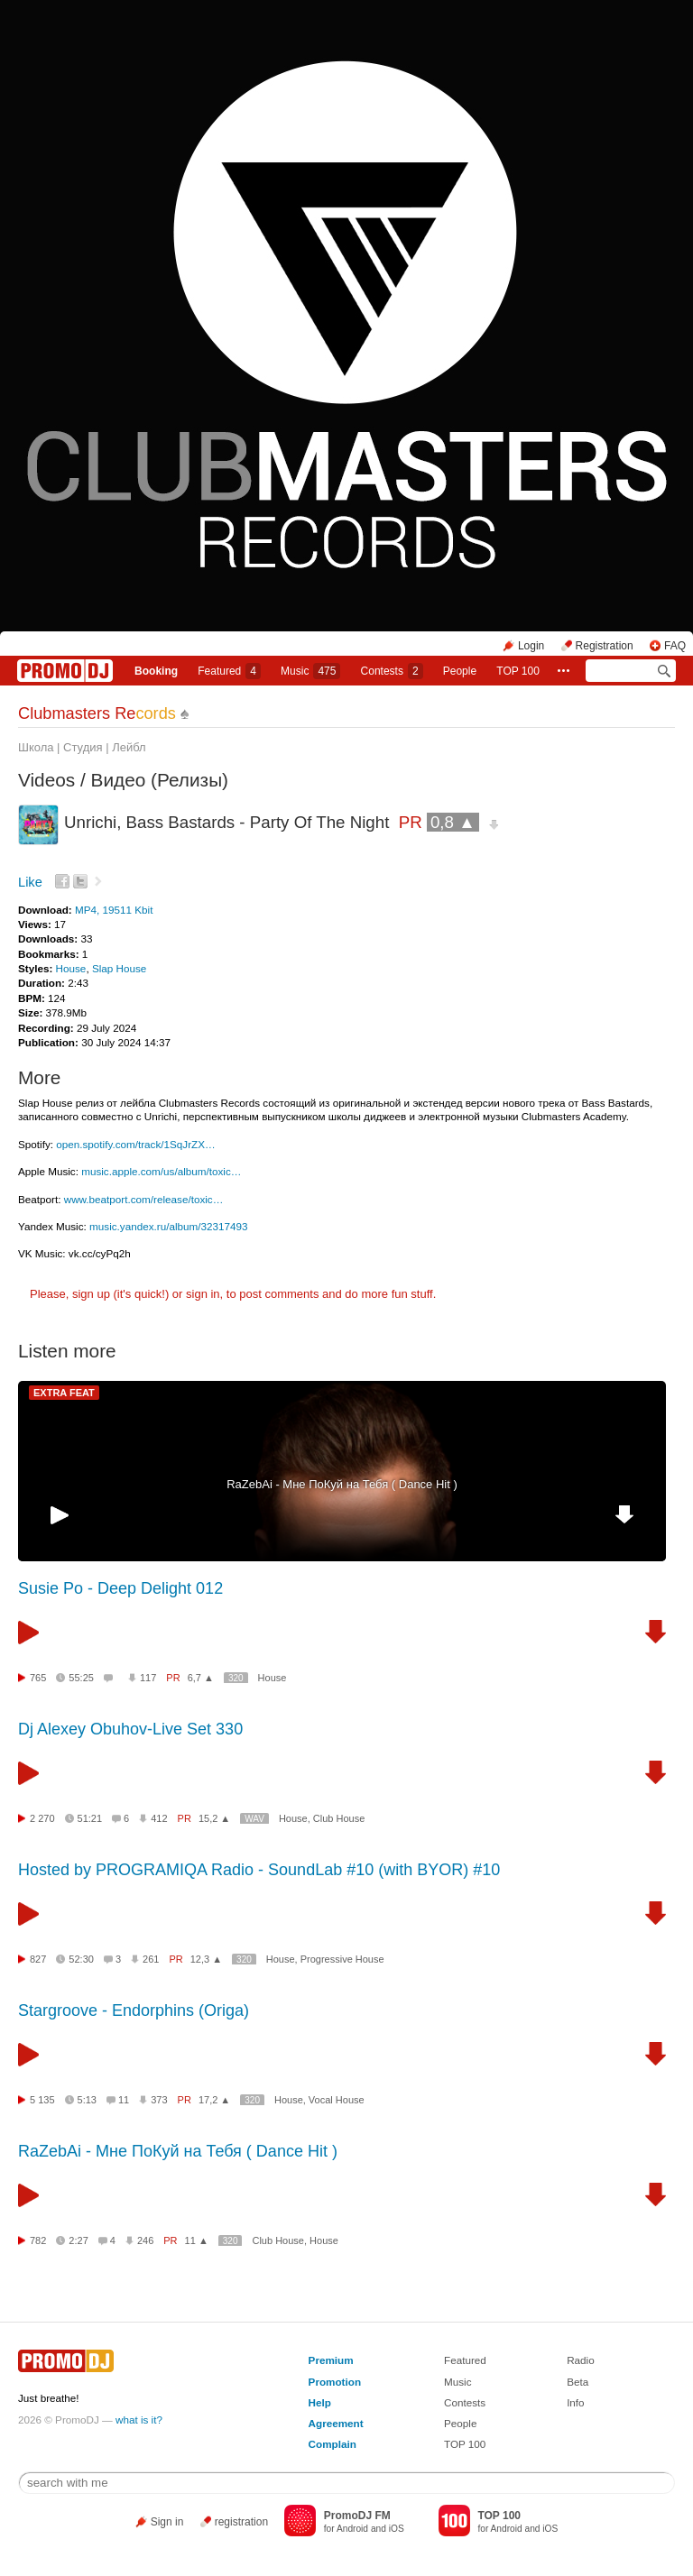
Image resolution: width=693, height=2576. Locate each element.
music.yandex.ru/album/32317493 (168, 1226)
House (71, 968)
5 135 (42, 2099)
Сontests (392, 671)
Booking (156, 671)
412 (159, 1818)
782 (38, 2240)
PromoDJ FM (357, 2515)
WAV (254, 1819)
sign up (91, 1294)
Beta (577, 2381)
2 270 (42, 1818)
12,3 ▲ (206, 1959)
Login (531, 645)
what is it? (139, 2419)
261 (151, 1959)
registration (241, 2521)
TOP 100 (518, 671)
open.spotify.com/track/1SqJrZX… (135, 1144)
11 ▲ (196, 2240)
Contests (464, 2402)
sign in (203, 1294)
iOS (396, 2529)
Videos (46, 779)
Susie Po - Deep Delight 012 (120, 1588)
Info (576, 2402)
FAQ (675, 645)
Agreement (336, 2423)
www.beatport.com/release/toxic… (144, 1199)
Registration (604, 645)
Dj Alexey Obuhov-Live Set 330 (130, 1729)
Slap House (119, 968)
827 (38, 1959)
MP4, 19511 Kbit (113, 909)
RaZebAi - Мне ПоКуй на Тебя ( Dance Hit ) (341, 1484)
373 (159, 2099)
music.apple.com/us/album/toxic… (161, 1171)
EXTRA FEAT (64, 1392)
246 (145, 2240)
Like (30, 882)
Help (320, 2402)
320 (236, 1678)
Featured (229, 671)
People (459, 671)
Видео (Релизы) (159, 779)
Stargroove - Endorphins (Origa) (133, 2010)
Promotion (335, 2381)
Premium (331, 2360)
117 (148, 1677)
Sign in (167, 2521)
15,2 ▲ (214, 1818)
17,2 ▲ (214, 2099)
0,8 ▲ (453, 822)
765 (38, 1677)
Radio (581, 2360)
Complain (332, 2444)
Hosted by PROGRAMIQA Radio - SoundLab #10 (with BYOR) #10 (259, 1870)
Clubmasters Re (97, 713)
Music (310, 671)
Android (352, 2529)
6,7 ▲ (201, 1677)
